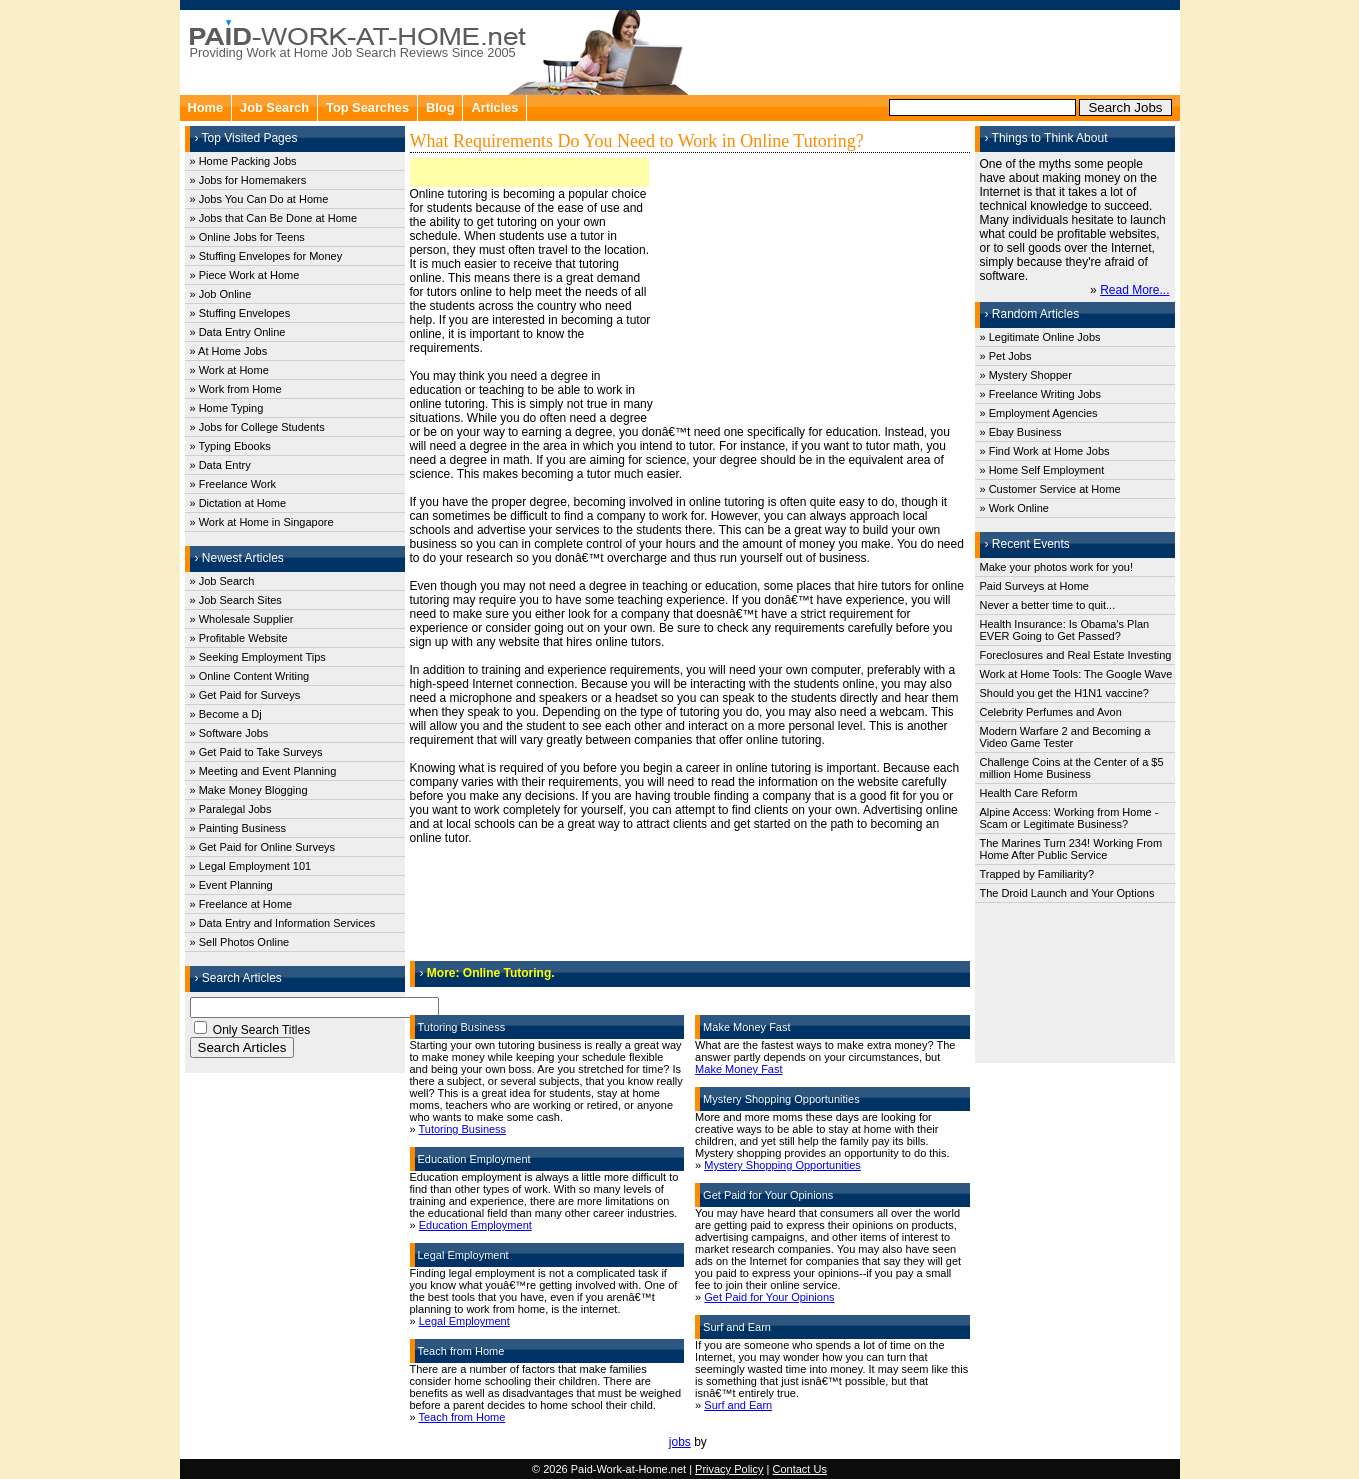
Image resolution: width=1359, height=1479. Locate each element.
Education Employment (475, 1225)
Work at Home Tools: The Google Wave (1076, 674)
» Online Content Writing (250, 676)
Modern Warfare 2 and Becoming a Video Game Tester (1065, 737)
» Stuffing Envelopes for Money (266, 256)
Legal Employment (464, 1321)
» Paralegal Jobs (231, 809)
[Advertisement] (936, 50)
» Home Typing (227, 408)
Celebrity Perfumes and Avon (1051, 712)
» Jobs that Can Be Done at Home (274, 218)
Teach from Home (461, 1417)
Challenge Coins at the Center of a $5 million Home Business (1072, 768)
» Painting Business (238, 828)
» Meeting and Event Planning (263, 771)
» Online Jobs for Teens (247, 237)
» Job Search (222, 581)
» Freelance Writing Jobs (1040, 394)
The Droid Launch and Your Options (1067, 893)
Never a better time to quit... (1048, 605)
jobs (680, 1442)
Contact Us (800, 1469)
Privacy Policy (729, 1469)
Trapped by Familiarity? (1037, 874)
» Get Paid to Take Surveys (256, 752)
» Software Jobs (229, 733)
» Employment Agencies (1039, 413)
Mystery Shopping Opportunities (782, 1165)
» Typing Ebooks (230, 446)
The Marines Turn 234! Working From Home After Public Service (1071, 849)
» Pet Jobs (1006, 356)
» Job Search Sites (236, 600)
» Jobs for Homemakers (248, 180)
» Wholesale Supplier (242, 619)
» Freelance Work (233, 484)
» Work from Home (236, 389)
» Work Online (1015, 508)
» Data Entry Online (238, 332)
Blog (440, 107)
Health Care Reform (1029, 793)
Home (206, 107)
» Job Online (221, 294)
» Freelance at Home (241, 904)
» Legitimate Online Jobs (1040, 337)
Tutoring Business (462, 1129)
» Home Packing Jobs (243, 161)
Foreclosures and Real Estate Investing (1076, 655)
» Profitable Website (239, 638)
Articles (494, 107)
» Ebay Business (1021, 432)
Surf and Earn (738, 1405)
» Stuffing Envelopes (240, 313)
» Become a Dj (226, 714)
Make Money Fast (738, 1069)
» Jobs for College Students (257, 427)
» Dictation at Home (238, 503)
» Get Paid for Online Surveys (263, 847)
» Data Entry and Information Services (283, 923)
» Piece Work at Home (245, 275)
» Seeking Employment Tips (258, 657)
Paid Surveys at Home (1034, 586)
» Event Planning (231, 885)
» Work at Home (229, 370)
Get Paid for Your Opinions (769, 1297)
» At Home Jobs (229, 351)
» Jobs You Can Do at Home (259, 199)
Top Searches (367, 107)
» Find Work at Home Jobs (1045, 451)
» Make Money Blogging (249, 790)
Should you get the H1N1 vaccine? (1064, 693)
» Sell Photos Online (240, 942)
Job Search (274, 107)
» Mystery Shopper (1026, 375)
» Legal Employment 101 (251, 866)
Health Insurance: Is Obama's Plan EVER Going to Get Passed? (1065, 630)
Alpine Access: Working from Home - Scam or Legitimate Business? (1069, 818)
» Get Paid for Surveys (245, 695)
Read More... (1134, 290)
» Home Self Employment (1042, 470)
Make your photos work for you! (1056, 567)
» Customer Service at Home (1050, 489)
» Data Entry (220, 465)
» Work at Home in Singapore (262, 522)
